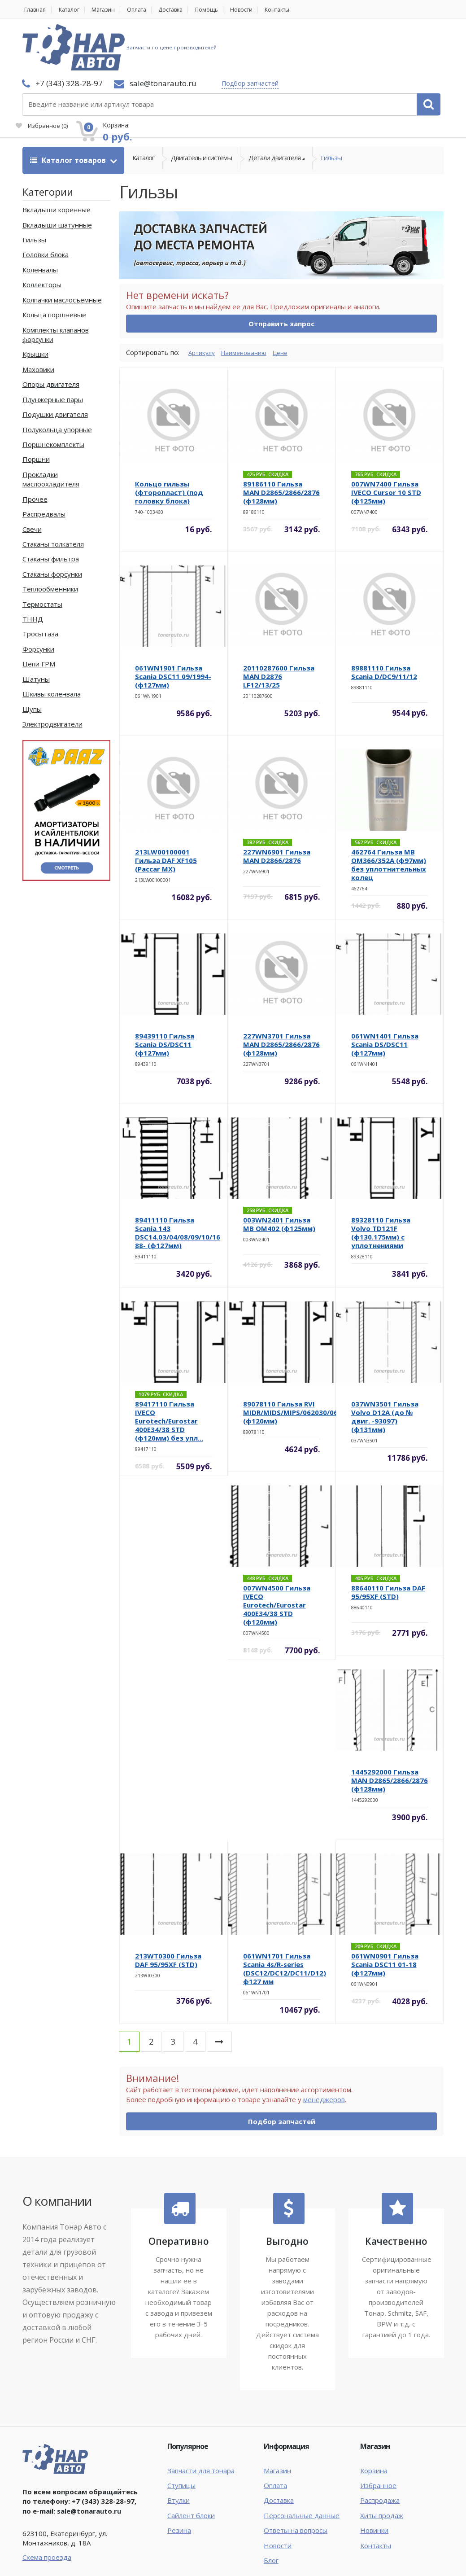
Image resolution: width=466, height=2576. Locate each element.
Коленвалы (40, 218)
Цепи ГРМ (38, 612)
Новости (263, 9)
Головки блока (45, 203)
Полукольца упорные (57, 377)
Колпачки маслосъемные (62, 248)
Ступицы (181, 2433)
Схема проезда (46, 2505)
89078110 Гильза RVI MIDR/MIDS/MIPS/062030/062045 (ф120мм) (298, 1361)
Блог (271, 2508)
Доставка (185, 9)
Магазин (110, 9)
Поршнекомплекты (53, 392)
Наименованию (249, 300)
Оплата (147, 9)
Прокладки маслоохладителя (50, 427)
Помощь (225, 9)
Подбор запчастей (176, 47)
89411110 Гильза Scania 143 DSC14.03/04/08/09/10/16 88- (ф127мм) (177, 1181)
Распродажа (380, 2448)
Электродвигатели (52, 672)
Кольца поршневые (54, 262)
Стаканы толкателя (53, 492)
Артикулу (203, 300)
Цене (289, 300)
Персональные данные (302, 2463)
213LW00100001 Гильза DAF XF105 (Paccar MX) (166, 809)
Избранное (341, 52)
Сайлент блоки (191, 2463)
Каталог (72, 9)
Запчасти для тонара (201, 2418)
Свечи (32, 477)
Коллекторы (41, 232)
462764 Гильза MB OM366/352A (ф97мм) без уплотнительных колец (388, 813)
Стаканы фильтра (50, 507)
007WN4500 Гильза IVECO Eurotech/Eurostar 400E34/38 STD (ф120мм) (276, 1553)
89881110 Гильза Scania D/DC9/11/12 (384, 620)
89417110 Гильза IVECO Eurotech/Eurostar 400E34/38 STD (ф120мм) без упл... (169, 1369)
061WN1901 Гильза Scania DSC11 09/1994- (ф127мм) (173, 625)
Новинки (374, 2478)
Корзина (374, 2418)
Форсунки (38, 597)
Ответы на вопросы (295, 2478)
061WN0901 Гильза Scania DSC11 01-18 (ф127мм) (384, 1913)
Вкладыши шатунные (57, 173)
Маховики (38, 317)
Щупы (32, 657)
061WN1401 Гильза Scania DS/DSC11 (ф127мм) (384, 993)
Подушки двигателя (55, 362)
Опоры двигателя (50, 332)
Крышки (35, 302)
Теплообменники (50, 537)
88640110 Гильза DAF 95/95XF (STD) (388, 1540)
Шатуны (36, 627)
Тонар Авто (50, 2548)
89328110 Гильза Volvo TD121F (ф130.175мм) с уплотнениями (380, 1181)
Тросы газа (40, 582)
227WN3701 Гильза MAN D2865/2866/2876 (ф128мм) (281, 993)
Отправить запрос (281, 271)
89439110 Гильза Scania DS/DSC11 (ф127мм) (164, 993)
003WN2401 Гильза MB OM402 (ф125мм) (279, 1172)
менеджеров (324, 2047)
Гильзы (331, 108)
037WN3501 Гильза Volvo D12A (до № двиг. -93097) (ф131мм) (384, 1365)
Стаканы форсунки (52, 522)
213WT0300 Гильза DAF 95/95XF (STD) (168, 1908)
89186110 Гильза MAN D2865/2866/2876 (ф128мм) (281, 441)
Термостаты (42, 552)
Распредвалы (43, 462)
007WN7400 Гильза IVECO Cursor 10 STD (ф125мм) (386, 441)
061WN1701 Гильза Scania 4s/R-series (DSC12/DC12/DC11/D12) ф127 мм (284, 1917)
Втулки (178, 2448)
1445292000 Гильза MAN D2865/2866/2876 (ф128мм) (389, 1729)
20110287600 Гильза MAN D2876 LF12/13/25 (278, 625)
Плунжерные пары (52, 347)
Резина (179, 2478)
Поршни (36, 407)
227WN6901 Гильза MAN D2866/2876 (276, 804)
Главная (34, 9)
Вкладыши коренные (56, 157)
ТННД (32, 567)
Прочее (35, 447)
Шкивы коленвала (51, 642)
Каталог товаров (69, 109)
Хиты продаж (381, 2463)
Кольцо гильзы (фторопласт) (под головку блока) (169, 441)
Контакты (303, 9)
